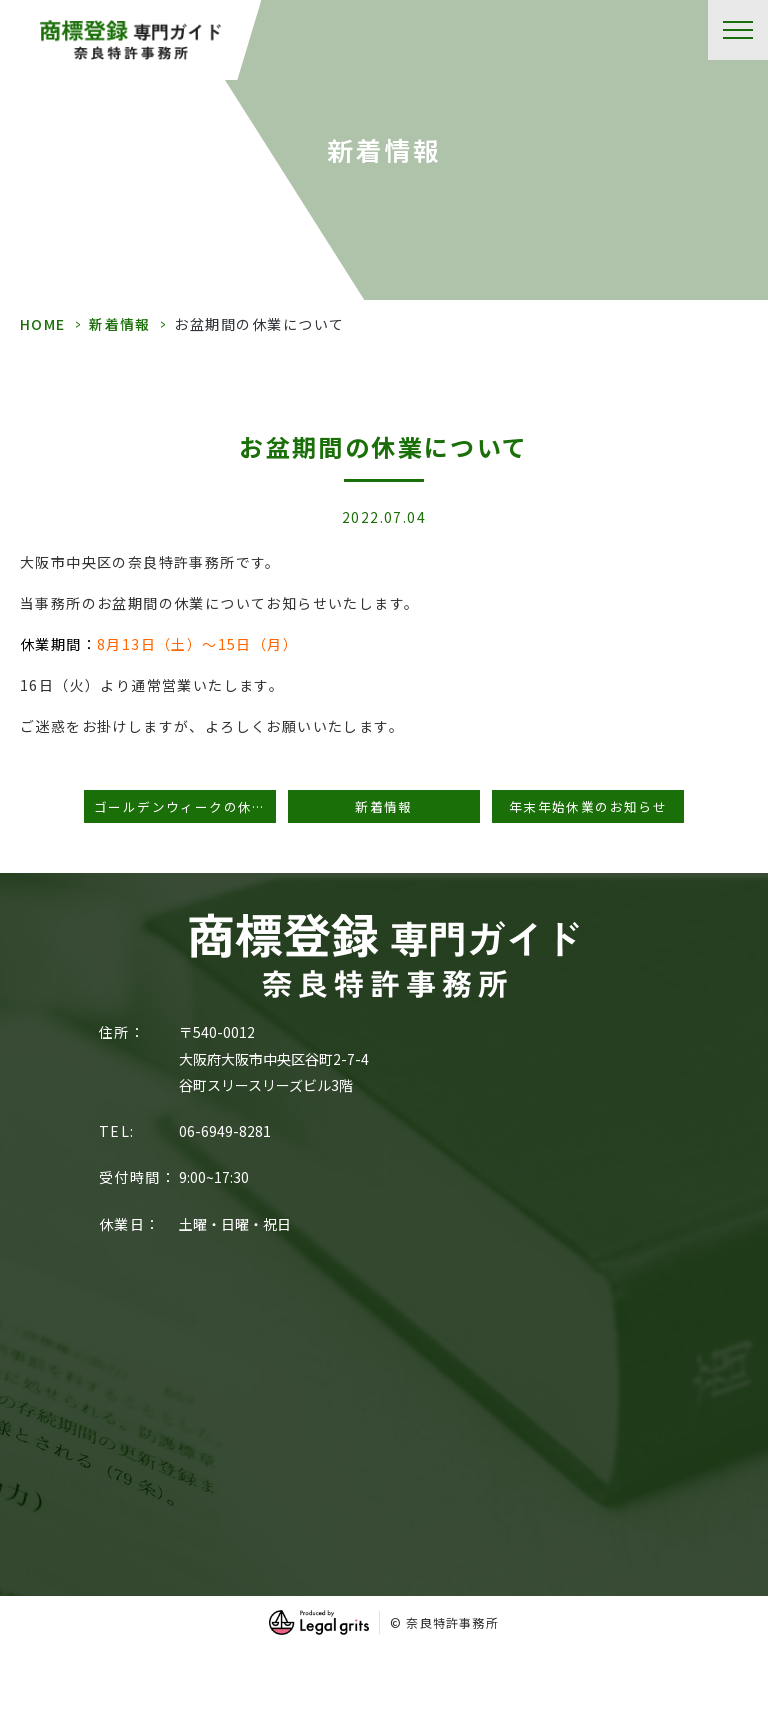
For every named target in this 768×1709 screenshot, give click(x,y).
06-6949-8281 (225, 1131)
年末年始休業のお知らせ (588, 806)
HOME (43, 324)
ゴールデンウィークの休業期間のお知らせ (185, 806)
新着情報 (120, 324)
